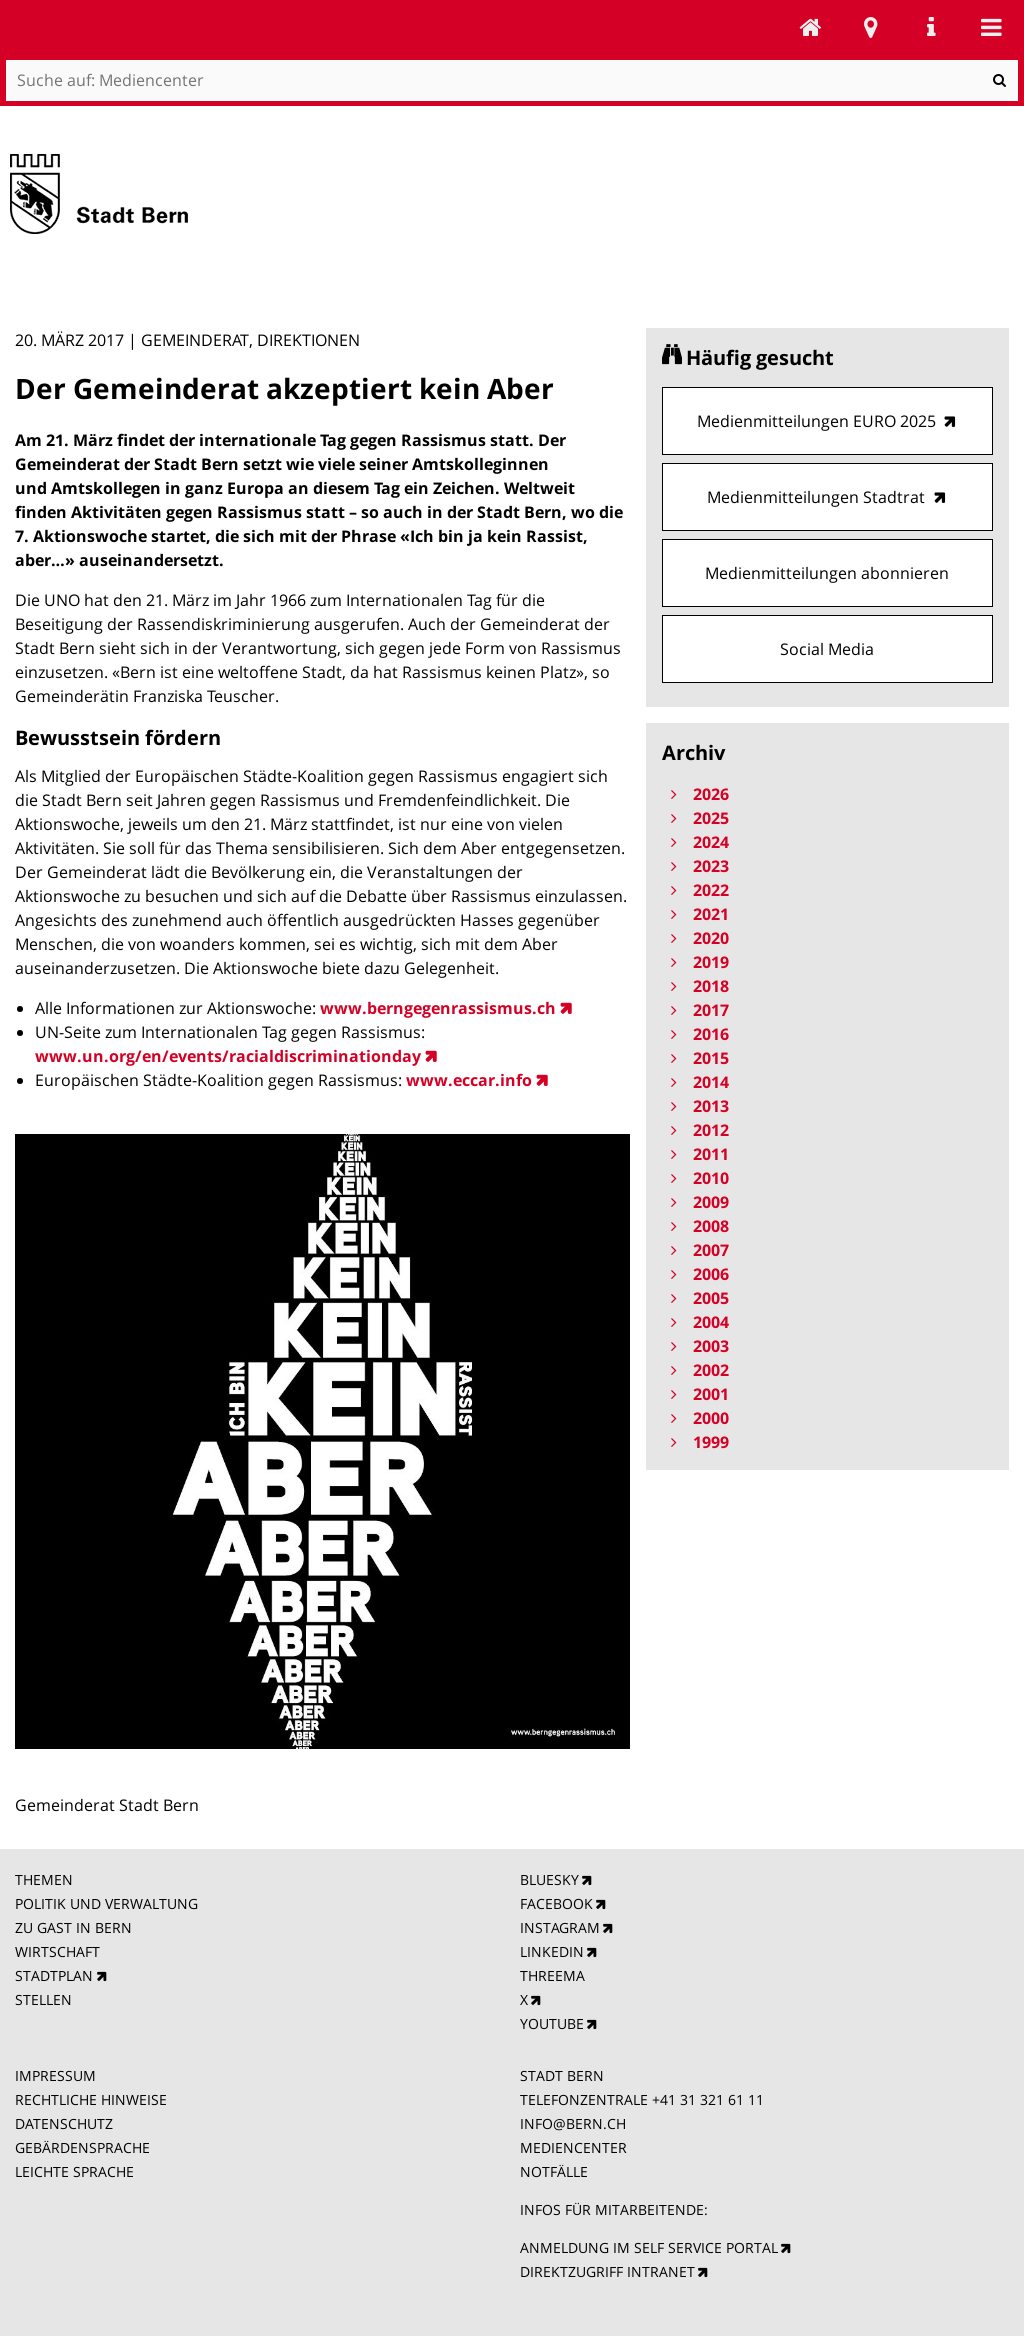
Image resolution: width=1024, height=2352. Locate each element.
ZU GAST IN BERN (73, 1927)
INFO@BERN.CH (573, 2123)
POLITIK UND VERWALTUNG (106, 1903)
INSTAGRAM (560, 1927)
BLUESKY (549, 1879)
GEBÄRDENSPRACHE (82, 2147)
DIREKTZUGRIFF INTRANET (607, 2271)
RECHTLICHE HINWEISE (91, 2099)
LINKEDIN (552, 1951)
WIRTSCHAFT (57, 1951)
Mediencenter (811, 27)
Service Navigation (931, 27)
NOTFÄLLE (554, 2171)
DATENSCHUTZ (64, 2123)
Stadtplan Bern (871, 27)
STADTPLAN (54, 1975)
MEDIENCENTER (573, 2147)
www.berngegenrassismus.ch (438, 1008)
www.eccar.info (469, 1080)
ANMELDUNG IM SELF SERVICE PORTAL (649, 2247)
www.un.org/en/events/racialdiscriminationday (228, 1056)
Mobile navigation (991, 27)
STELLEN (43, 1999)
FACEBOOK (556, 1903)
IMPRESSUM (55, 2075)
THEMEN (44, 1879)
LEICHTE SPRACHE (74, 2171)
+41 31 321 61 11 (708, 2099)
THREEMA (552, 1975)
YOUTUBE (552, 2023)
